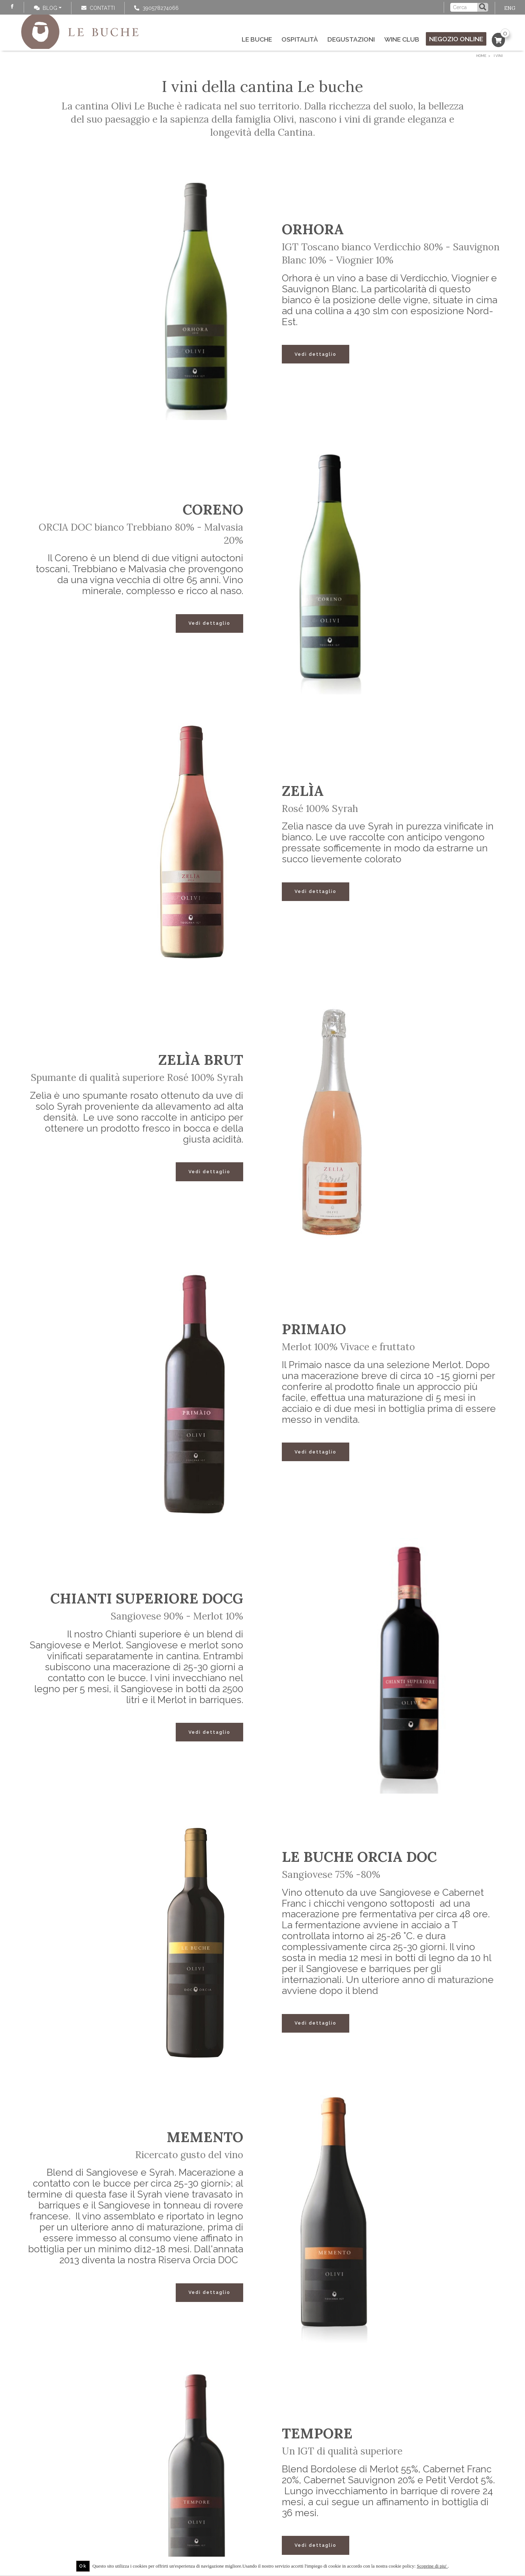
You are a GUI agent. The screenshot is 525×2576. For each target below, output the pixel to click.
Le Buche (257, 39)
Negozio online (456, 39)
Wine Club (401, 39)
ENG (510, 8)
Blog (46, 8)
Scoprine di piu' (432, 2566)
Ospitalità (299, 39)
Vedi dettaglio (316, 354)
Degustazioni (351, 39)
